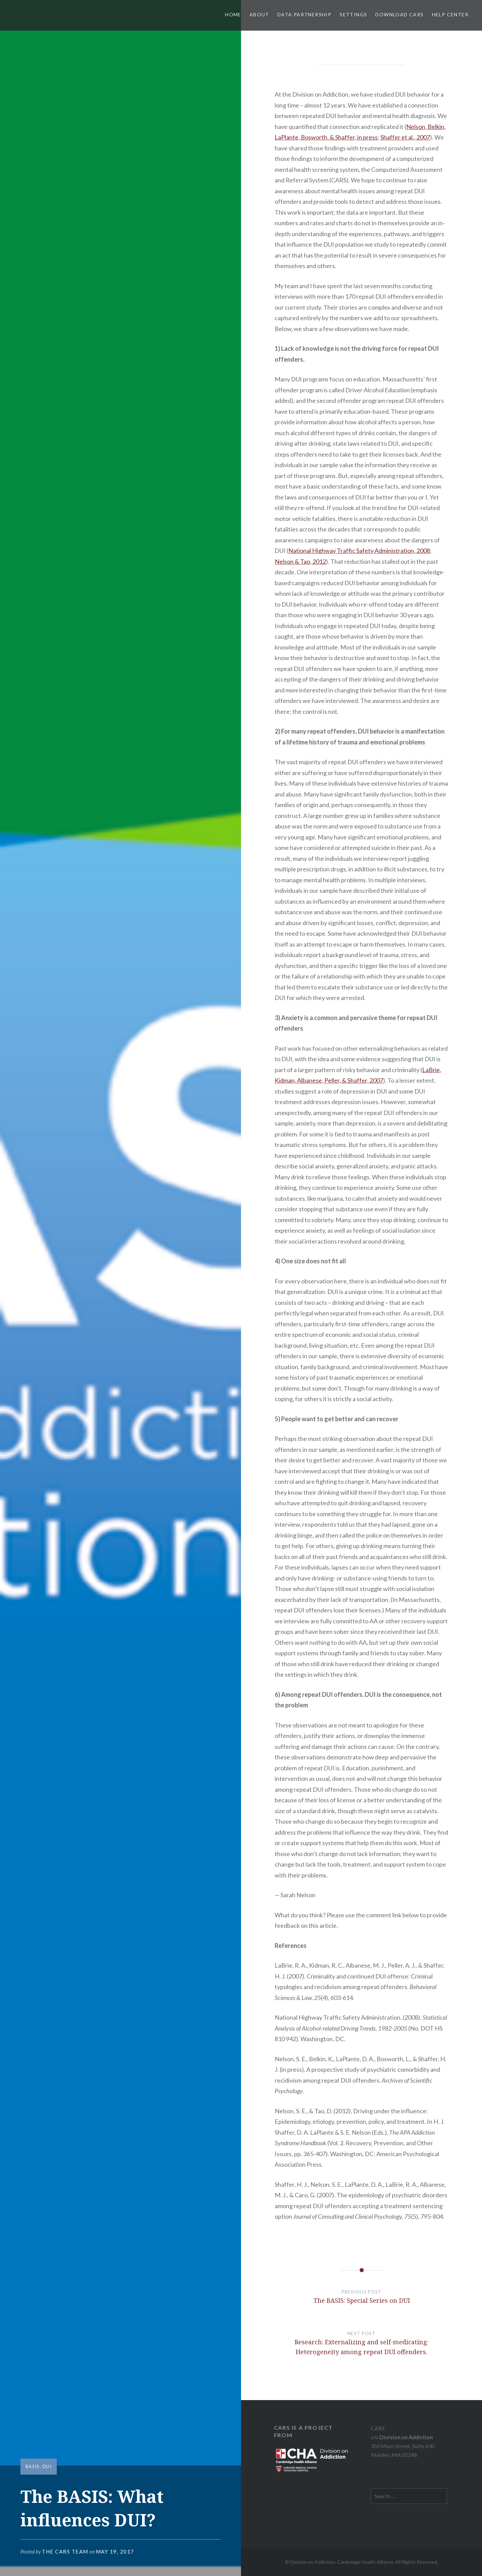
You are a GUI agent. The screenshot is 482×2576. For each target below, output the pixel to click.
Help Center (450, 14)
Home (233, 14)
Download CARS (399, 14)
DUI (47, 2466)
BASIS (32, 2466)
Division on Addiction (406, 2437)
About (259, 14)
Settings (353, 14)
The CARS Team (65, 2551)
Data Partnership (304, 14)
